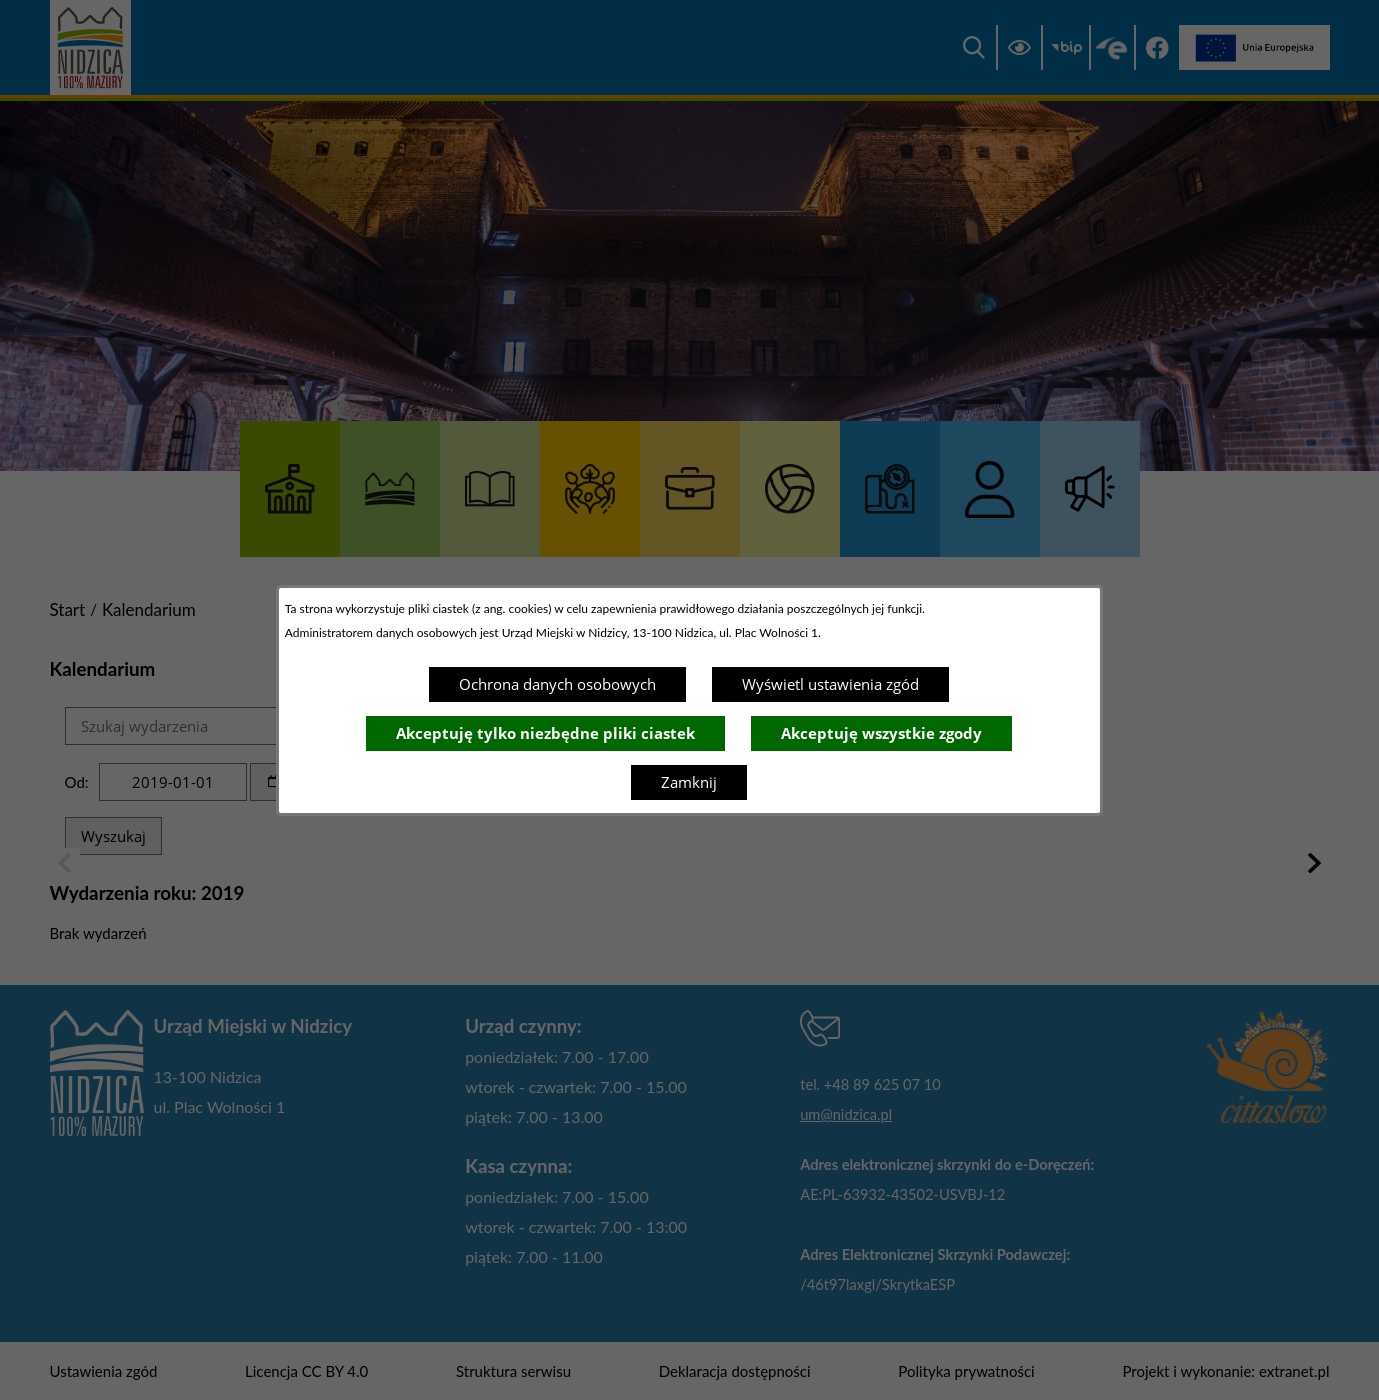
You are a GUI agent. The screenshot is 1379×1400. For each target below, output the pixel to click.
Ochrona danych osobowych (557, 684)
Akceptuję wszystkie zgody (881, 733)
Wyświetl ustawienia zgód (830, 684)
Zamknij (689, 782)
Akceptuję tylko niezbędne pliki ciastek (545, 733)
